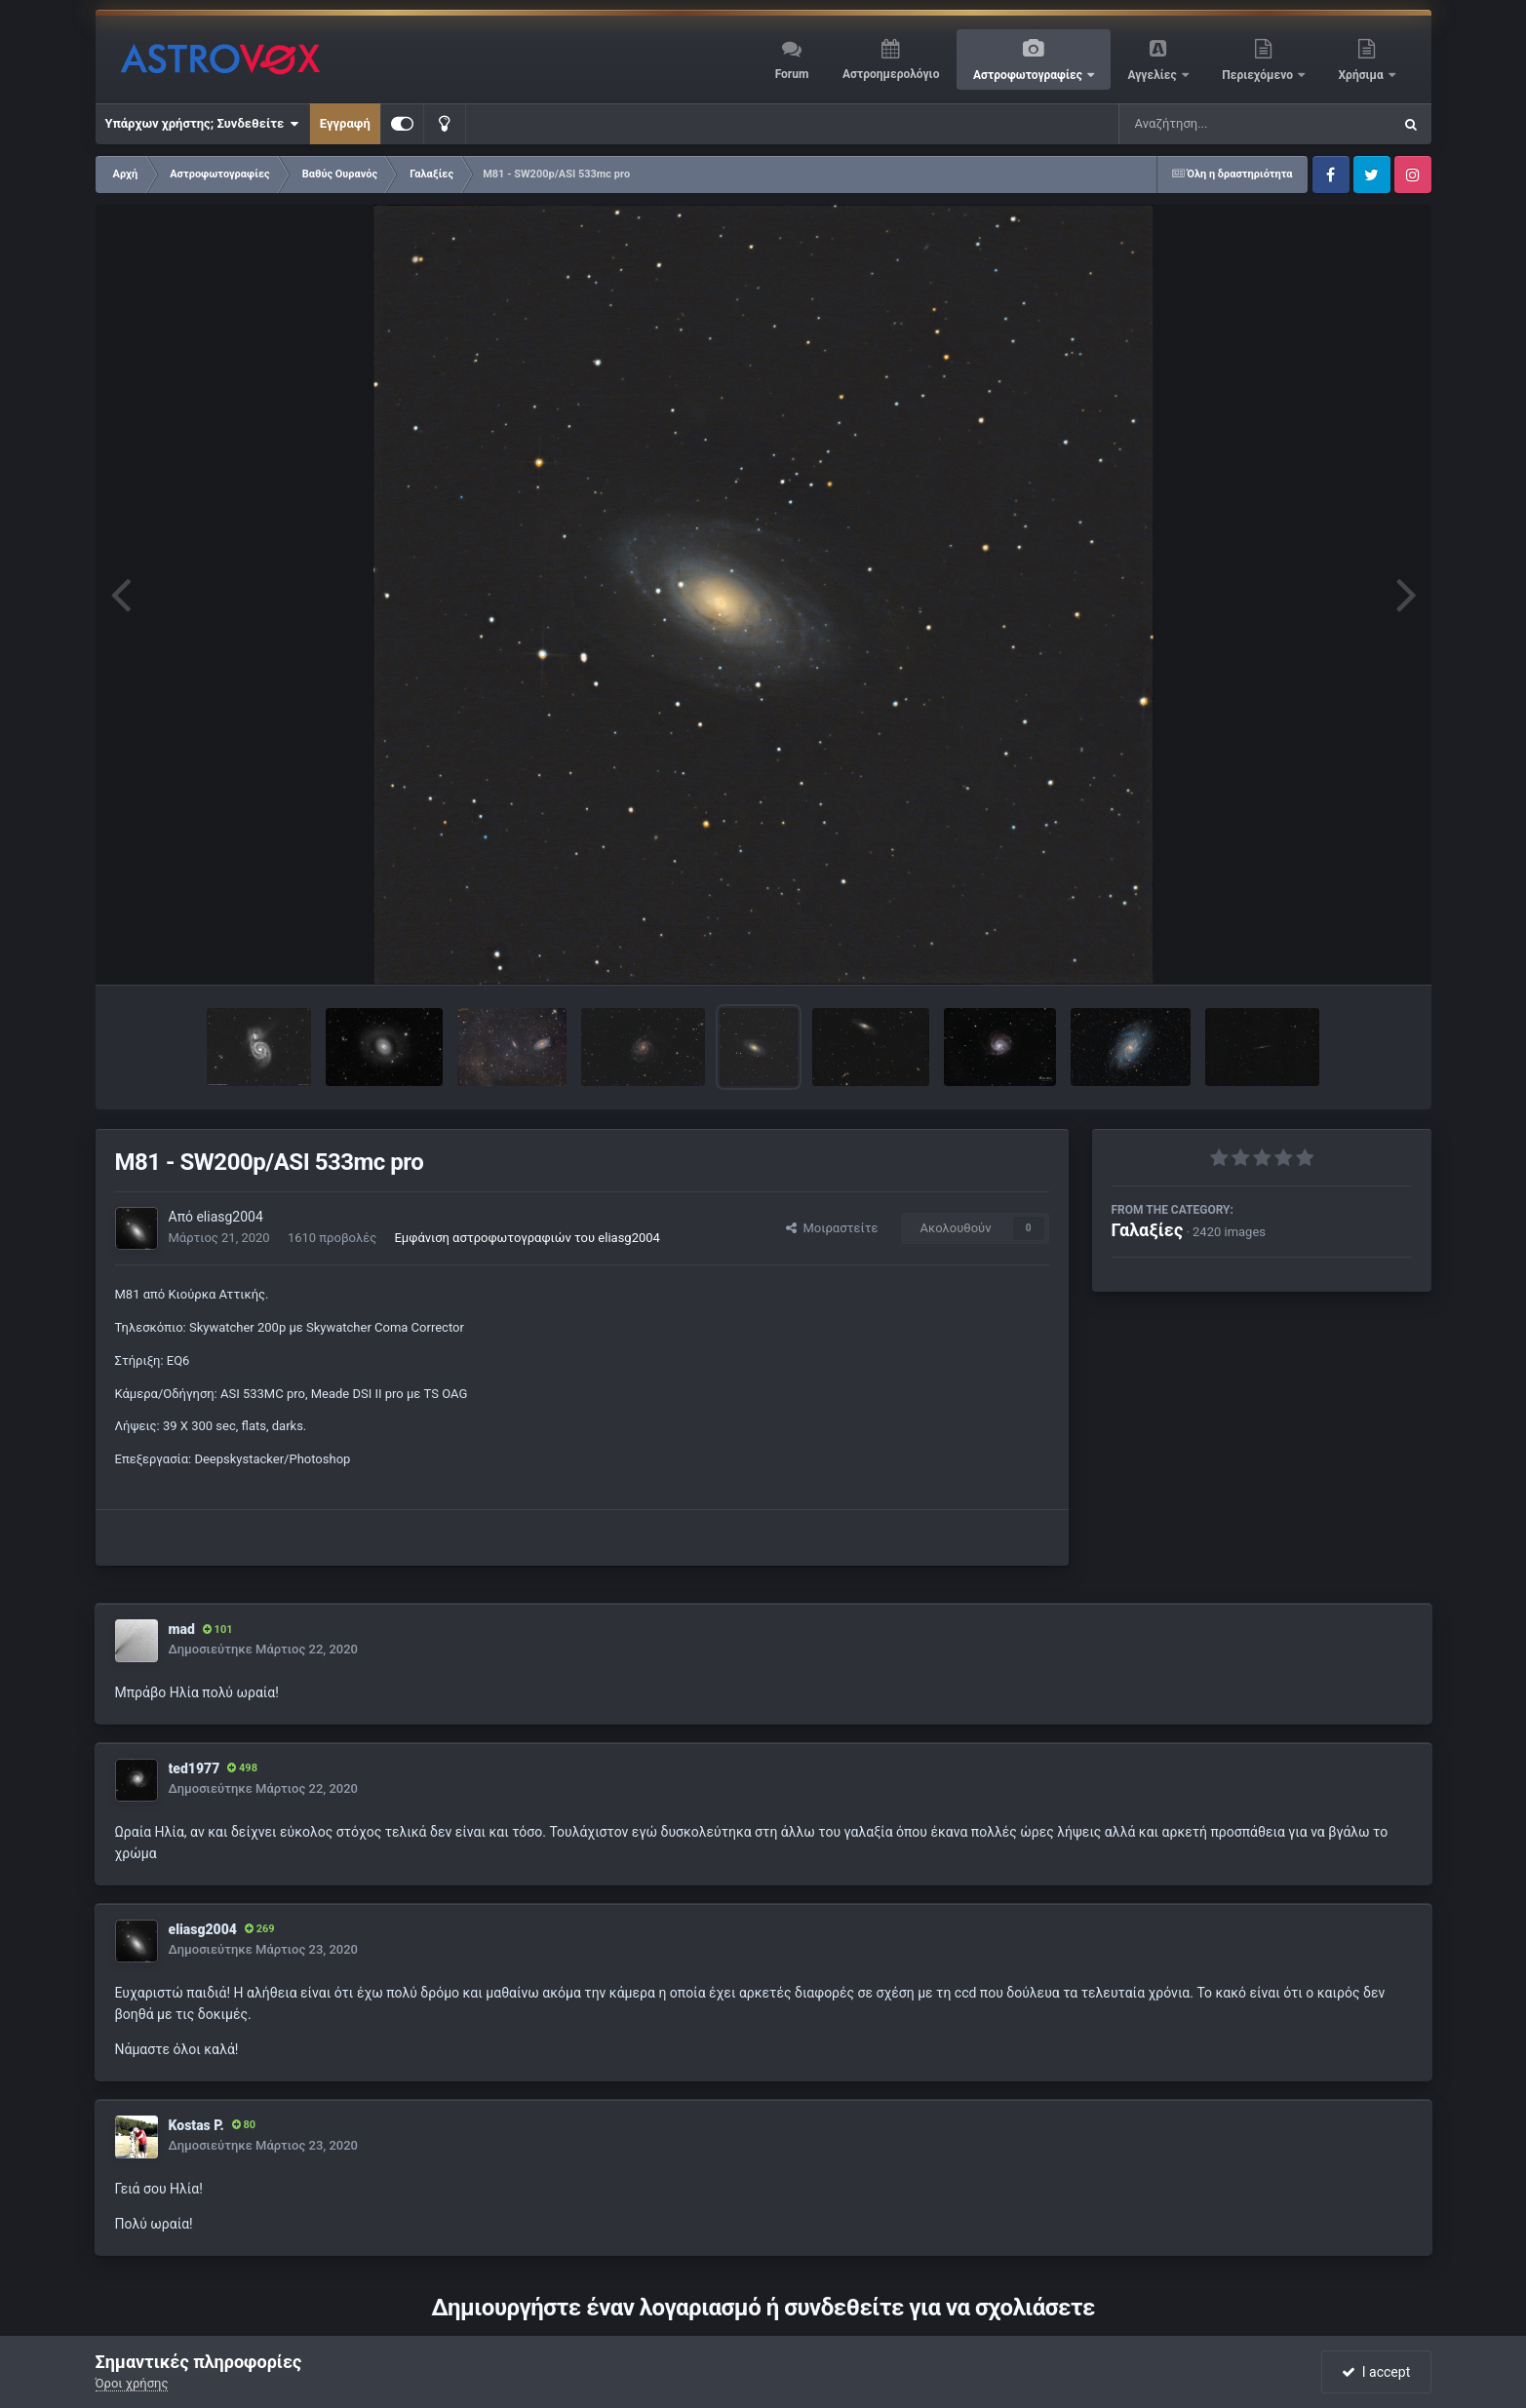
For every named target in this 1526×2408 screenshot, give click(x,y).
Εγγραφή (345, 123)
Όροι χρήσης (132, 2383)
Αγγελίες (1153, 75)
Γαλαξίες (1148, 1230)
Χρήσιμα (1363, 75)
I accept (1376, 2372)
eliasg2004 (229, 1216)
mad (182, 1629)
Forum (792, 74)
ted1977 (194, 1768)
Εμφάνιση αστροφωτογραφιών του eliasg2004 (526, 1237)
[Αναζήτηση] (1215, 123)
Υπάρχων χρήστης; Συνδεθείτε (202, 123)
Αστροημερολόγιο (890, 74)
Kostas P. (196, 2125)
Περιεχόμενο (1259, 75)
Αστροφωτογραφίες (1029, 75)
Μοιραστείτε (832, 1228)
